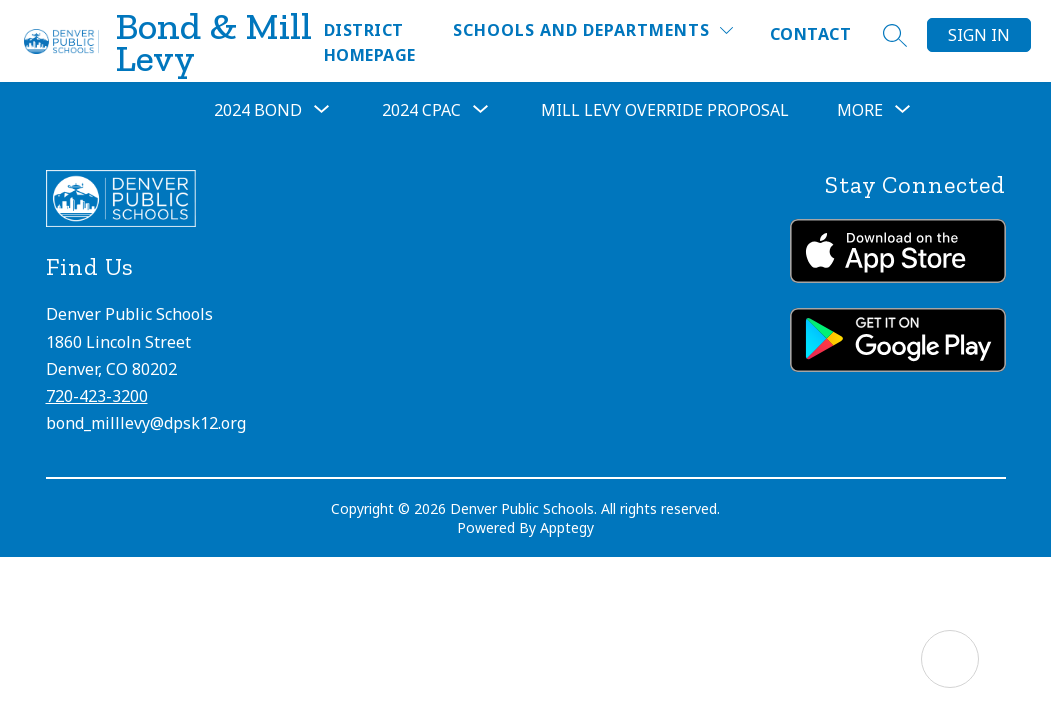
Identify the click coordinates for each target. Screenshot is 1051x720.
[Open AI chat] (950, 659)
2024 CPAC (421, 110)
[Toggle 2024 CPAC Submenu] (481, 110)
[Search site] (895, 35)
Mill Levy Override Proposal (665, 110)
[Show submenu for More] (860, 110)
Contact (810, 34)
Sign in (979, 35)
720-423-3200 (97, 396)
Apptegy (567, 527)
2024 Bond (258, 110)
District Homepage (370, 42)
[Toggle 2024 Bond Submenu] (322, 110)
